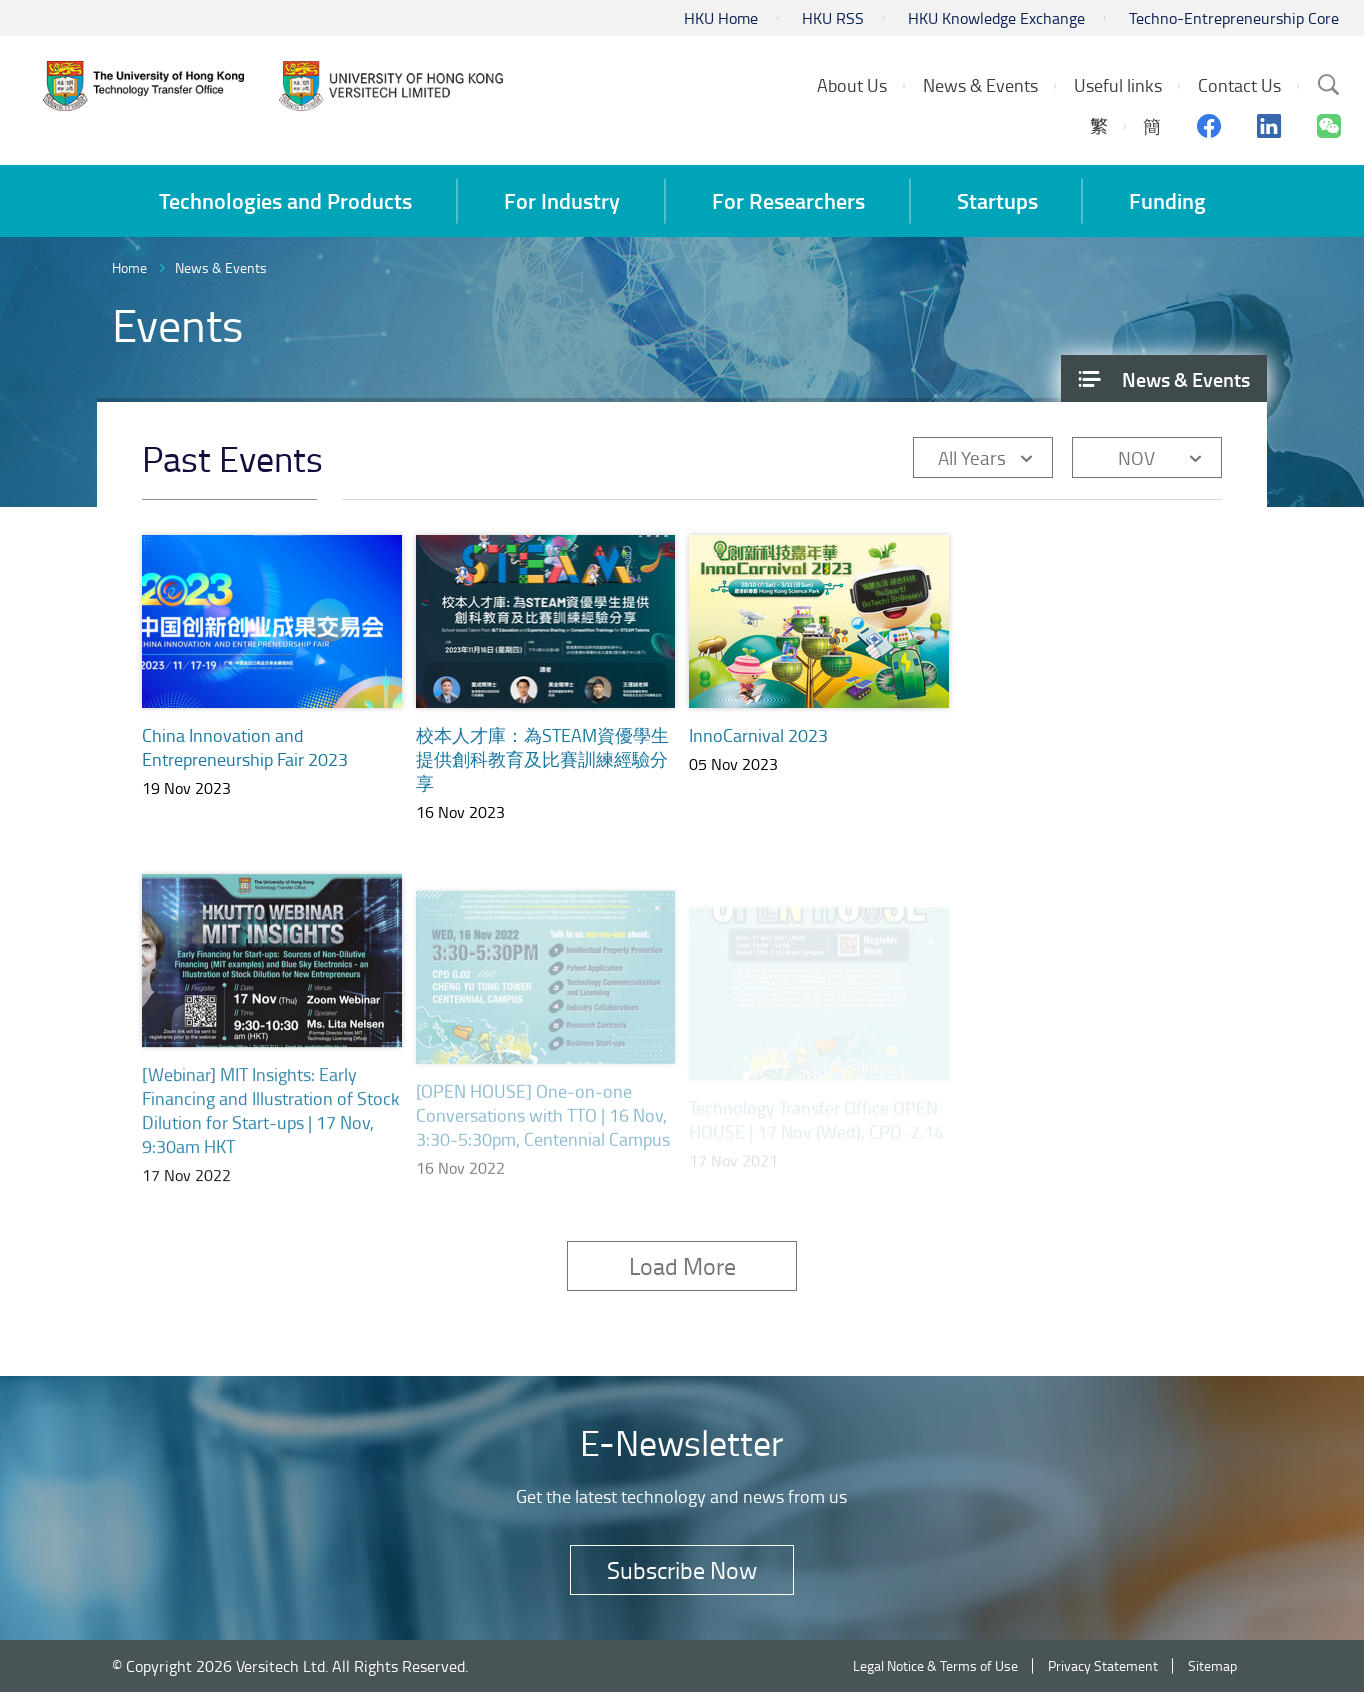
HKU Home (721, 18)
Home (129, 267)
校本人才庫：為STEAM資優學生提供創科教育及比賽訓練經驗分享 (542, 759)
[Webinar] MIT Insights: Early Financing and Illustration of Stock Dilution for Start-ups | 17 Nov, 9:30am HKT (271, 1134)
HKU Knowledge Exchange (996, 18)
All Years (972, 457)
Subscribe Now (682, 1569)
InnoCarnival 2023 (758, 737)
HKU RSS (833, 18)
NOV (1136, 457)
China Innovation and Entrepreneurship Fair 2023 (245, 747)
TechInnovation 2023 (1043, 753)
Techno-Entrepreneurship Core (1234, 18)
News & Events (221, 267)
